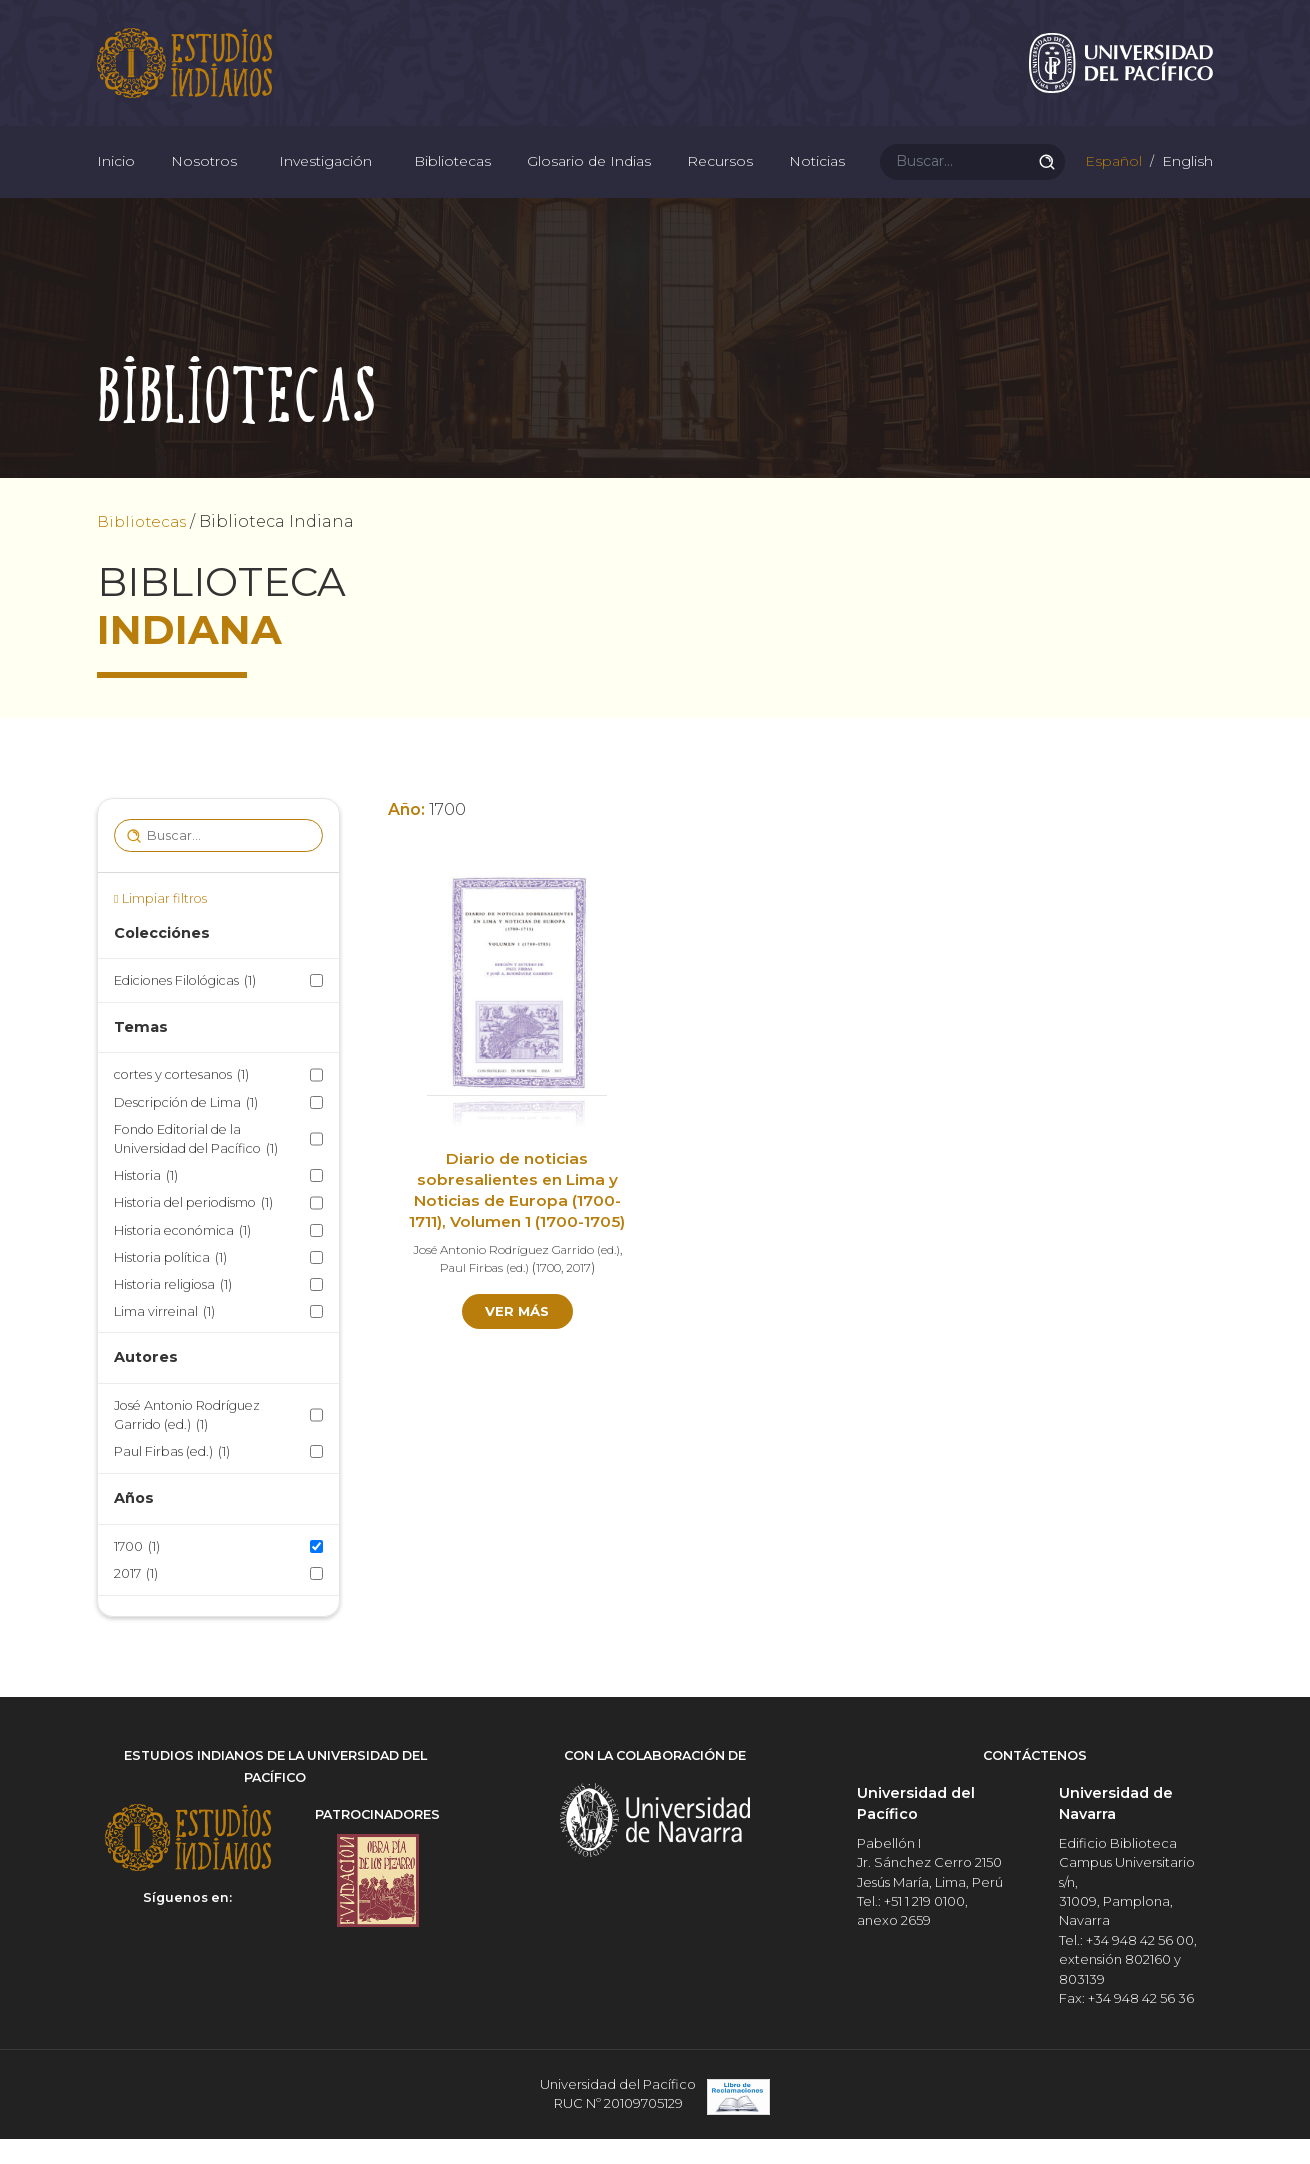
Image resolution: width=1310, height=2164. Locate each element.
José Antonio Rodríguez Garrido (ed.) (187, 1443)
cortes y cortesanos (181, 1102)
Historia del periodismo (193, 1230)
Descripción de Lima (186, 1129)
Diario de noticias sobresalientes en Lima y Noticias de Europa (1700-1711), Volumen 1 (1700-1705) (517, 1218)
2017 (136, 1600)
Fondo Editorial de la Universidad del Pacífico (196, 1168)
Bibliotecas (452, 180)
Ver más (517, 1339)
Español (1111, 180)
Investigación (325, 180)
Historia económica (182, 1257)
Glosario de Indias (589, 180)
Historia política (170, 1284)
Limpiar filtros (164, 926)
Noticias (817, 180)
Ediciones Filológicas (185, 1008)
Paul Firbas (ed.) (172, 1479)
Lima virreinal (164, 1339)
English (1185, 180)
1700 (137, 1573)
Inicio (116, 180)
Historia (146, 1203)
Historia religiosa (173, 1312)
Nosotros (204, 180)
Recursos (720, 180)
